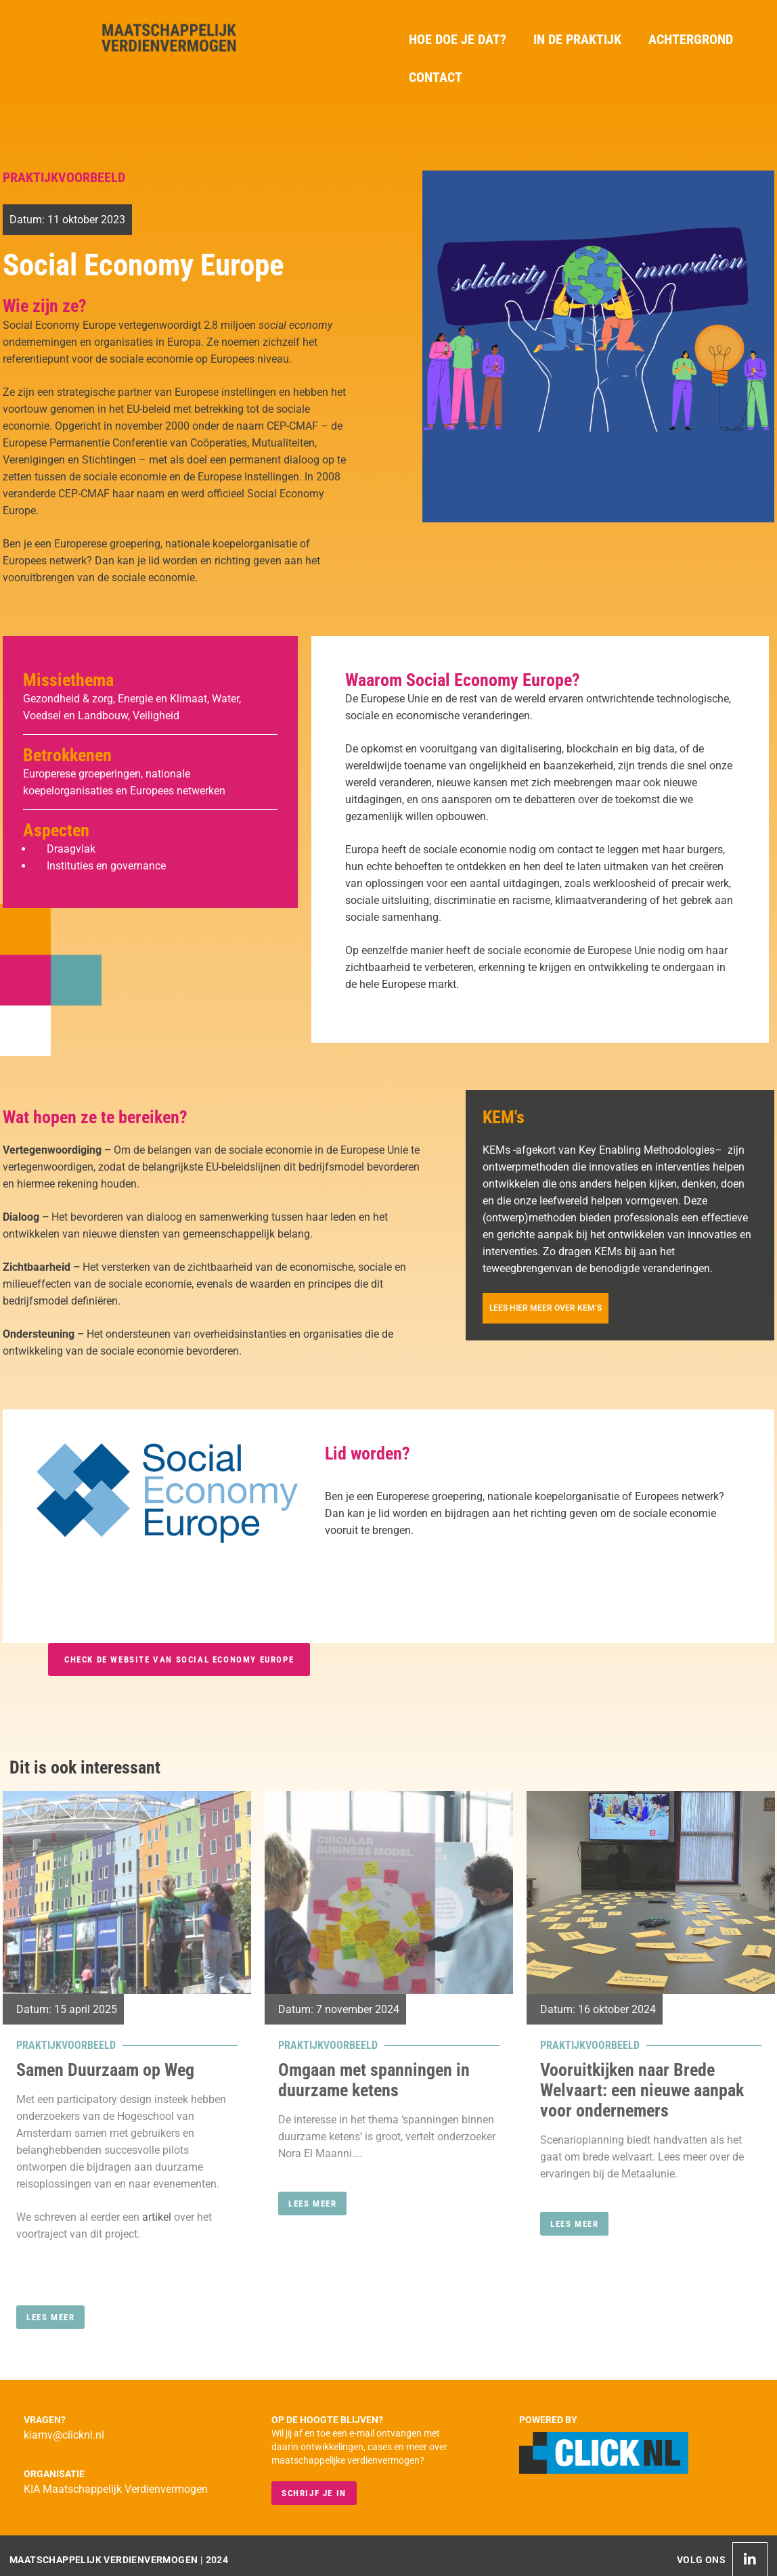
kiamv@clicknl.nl (64, 2434)
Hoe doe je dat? (457, 39)
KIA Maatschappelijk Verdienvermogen (116, 2489)
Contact (435, 77)
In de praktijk (577, 39)
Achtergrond (690, 39)
